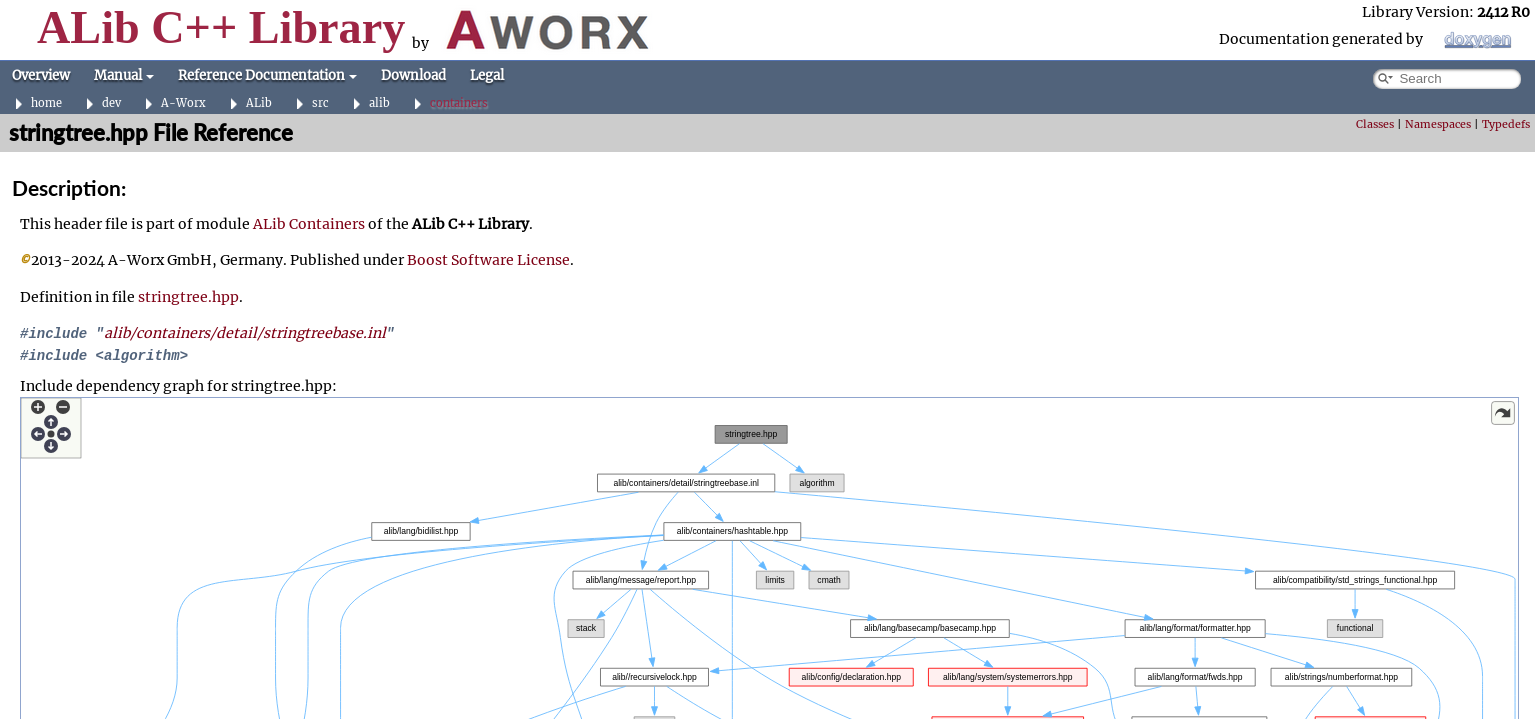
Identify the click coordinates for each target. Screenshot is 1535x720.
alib (379, 103)
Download (413, 75)
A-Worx (183, 103)
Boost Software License (488, 260)
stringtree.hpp (188, 297)
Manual (124, 75)
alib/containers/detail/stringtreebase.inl (245, 333)
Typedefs (1506, 124)
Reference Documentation (267, 75)
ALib (259, 103)
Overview (41, 75)
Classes (1375, 124)
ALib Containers (309, 224)
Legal (487, 75)
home (46, 103)
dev (111, 103)
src (320, 103)
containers (459, 103)
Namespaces (1438, 124)
